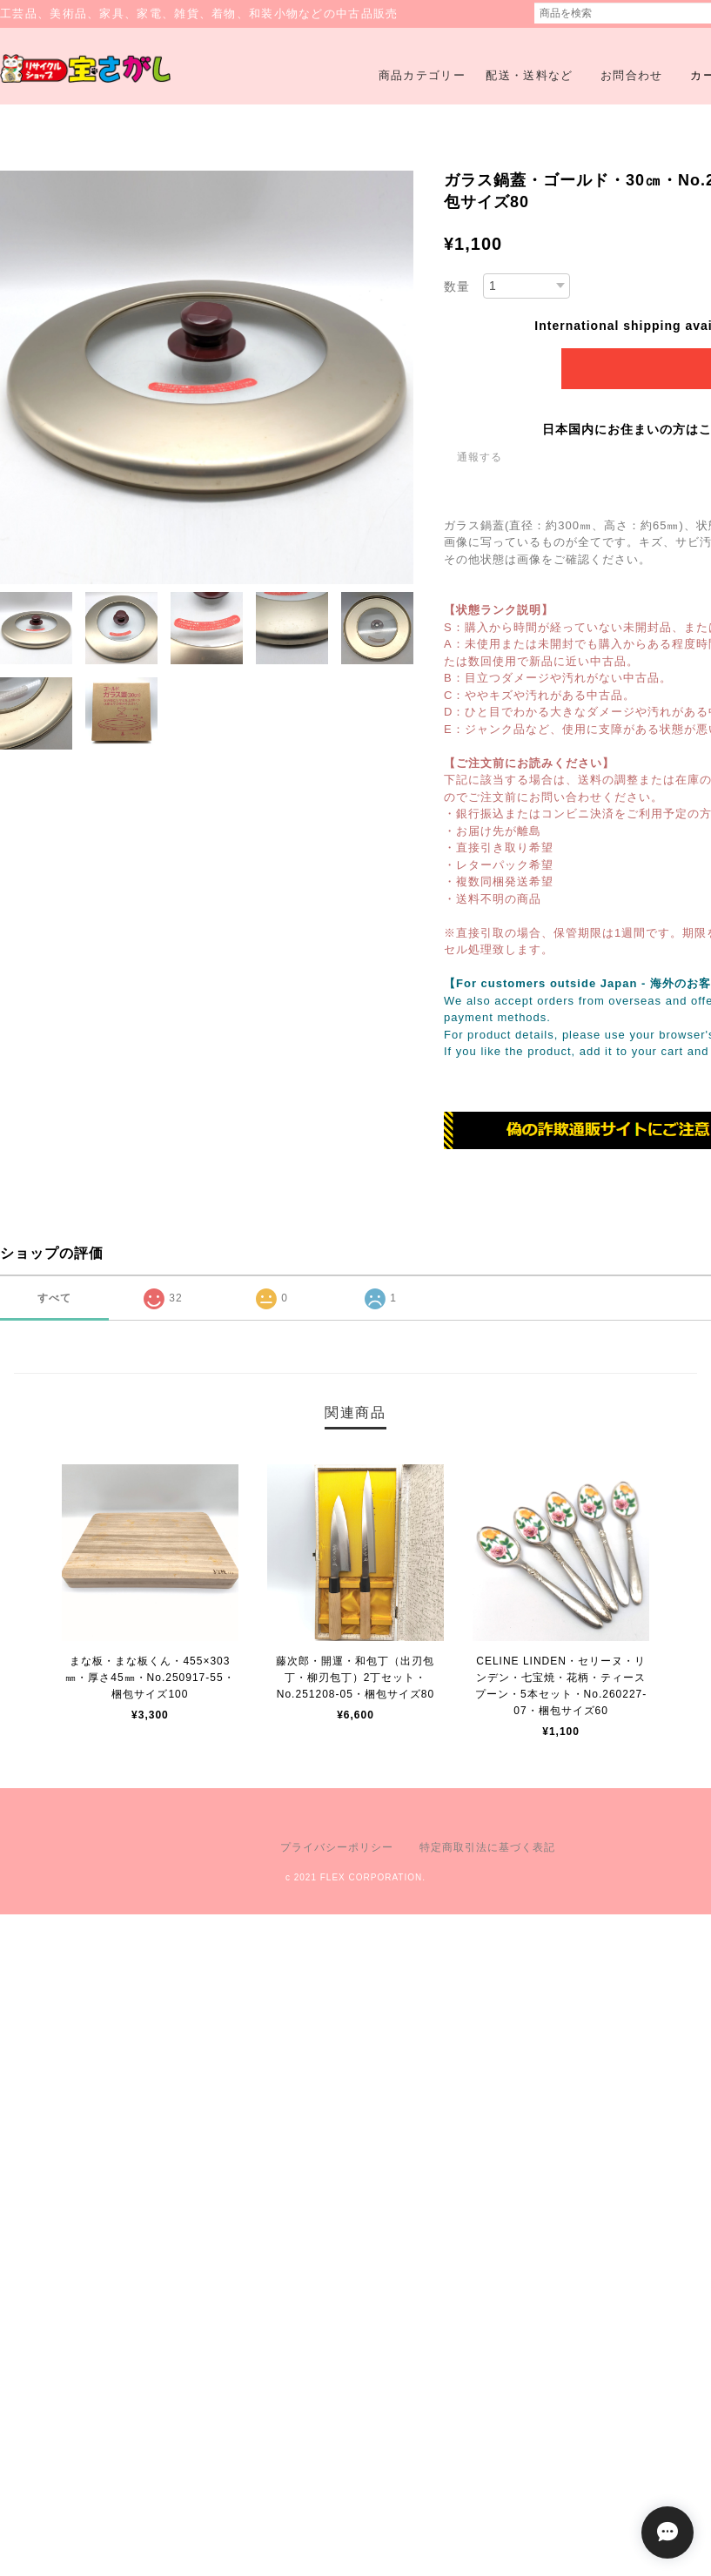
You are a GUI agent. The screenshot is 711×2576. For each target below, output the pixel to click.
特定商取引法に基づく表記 (487, 1847)
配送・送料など (529, 75)
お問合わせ (631, 75)
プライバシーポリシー (336, 1847)
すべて (54, 1298)
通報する (479, 457)
